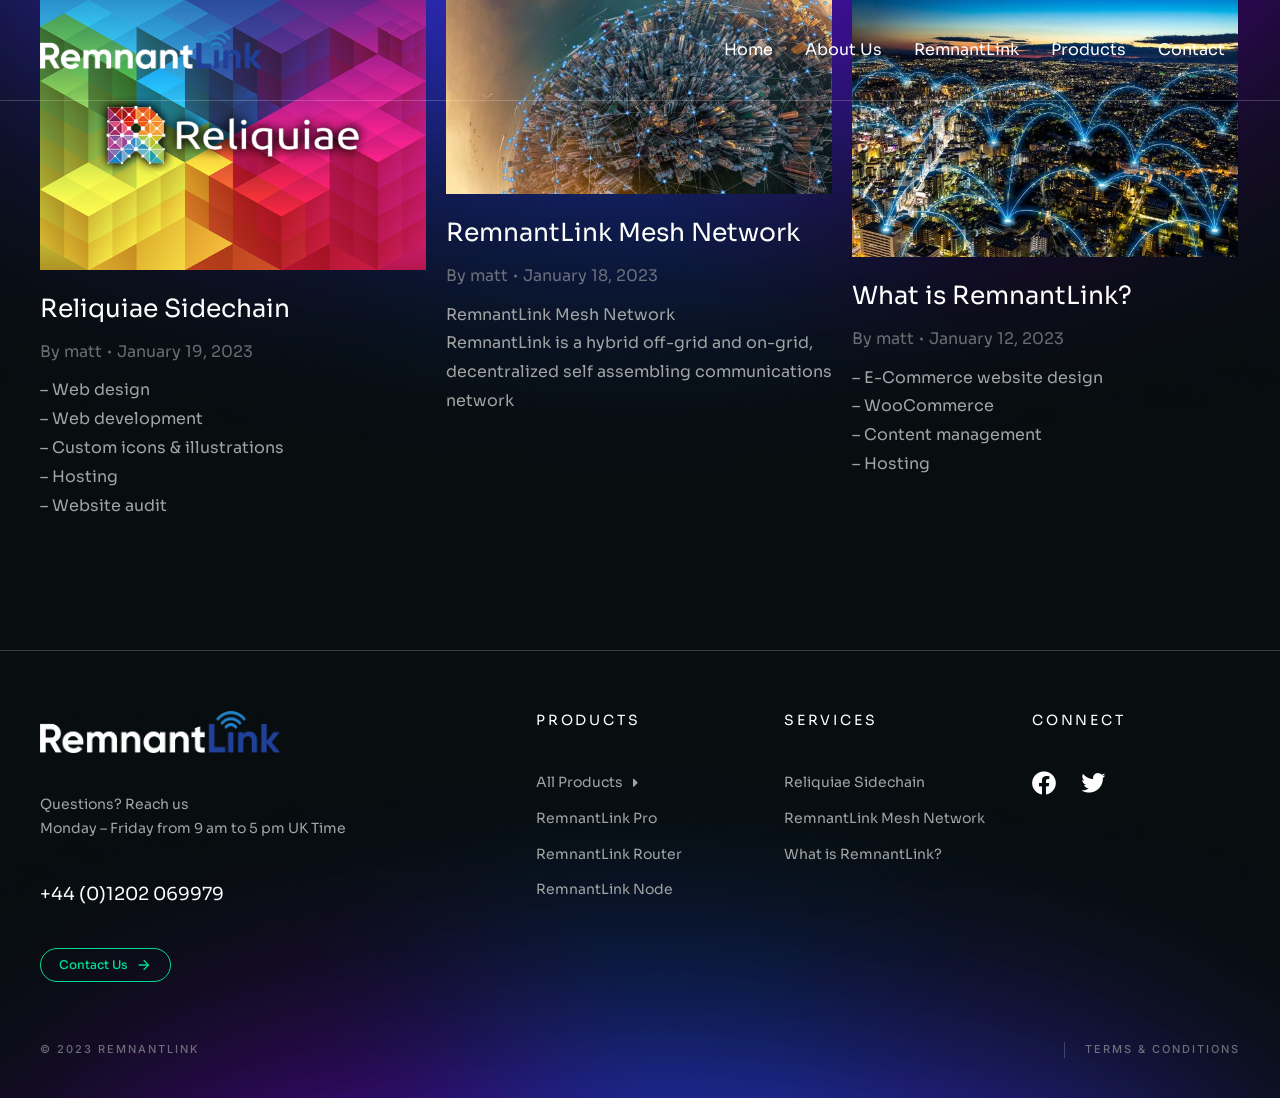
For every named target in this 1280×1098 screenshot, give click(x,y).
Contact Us (105, 965)
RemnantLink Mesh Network (623, 232)
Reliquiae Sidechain (165, 308)
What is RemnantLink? (992, 295)
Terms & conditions (1162, 1049)
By (71, 351)
